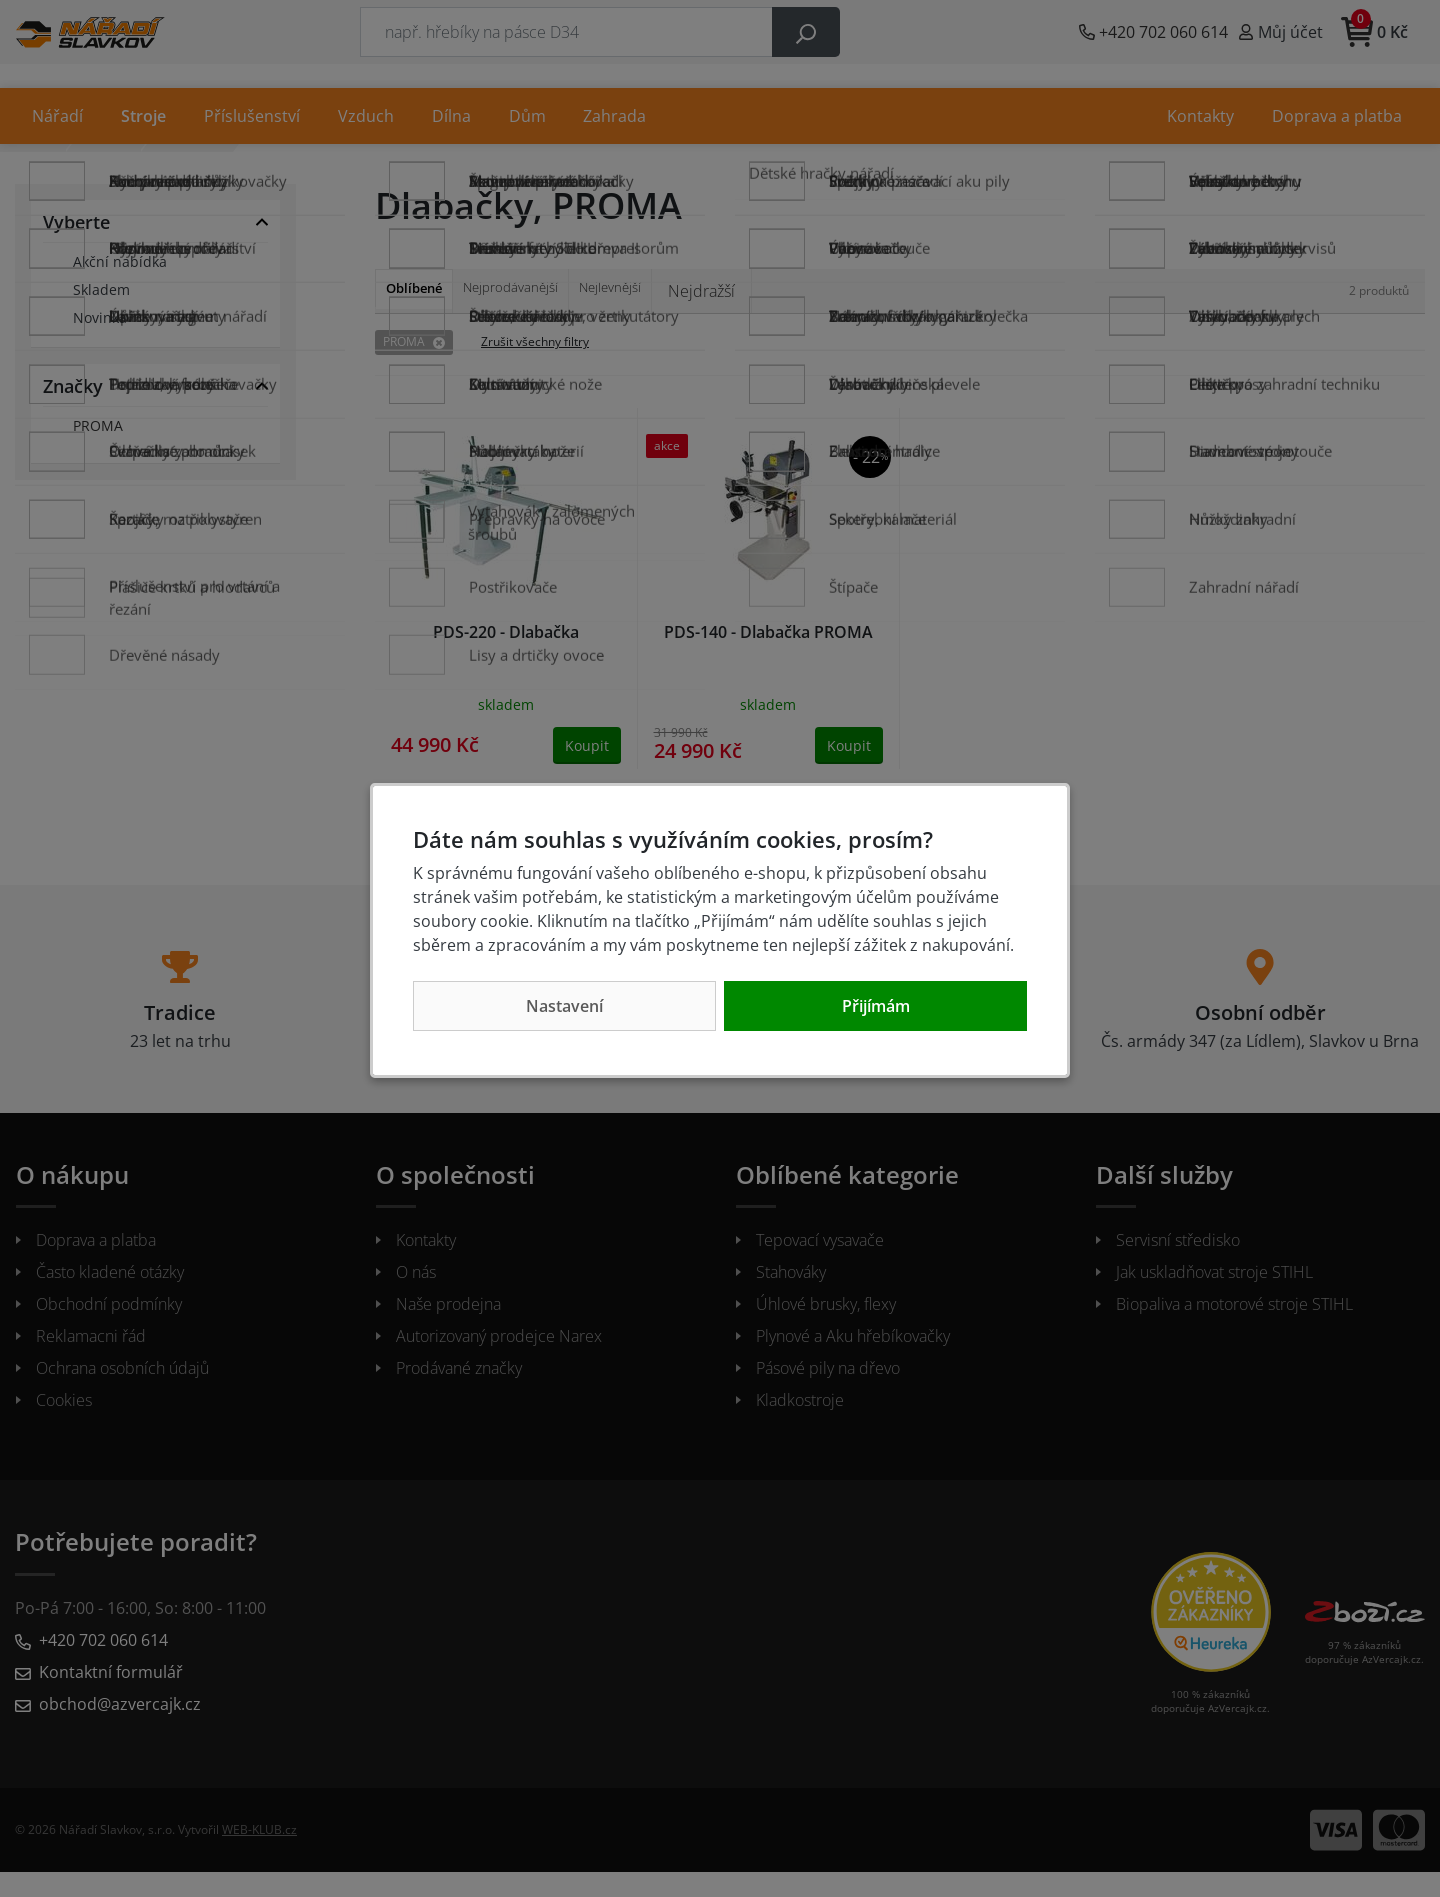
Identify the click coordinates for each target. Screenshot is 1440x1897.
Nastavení (564, 1006)
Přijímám (876, 1006)
